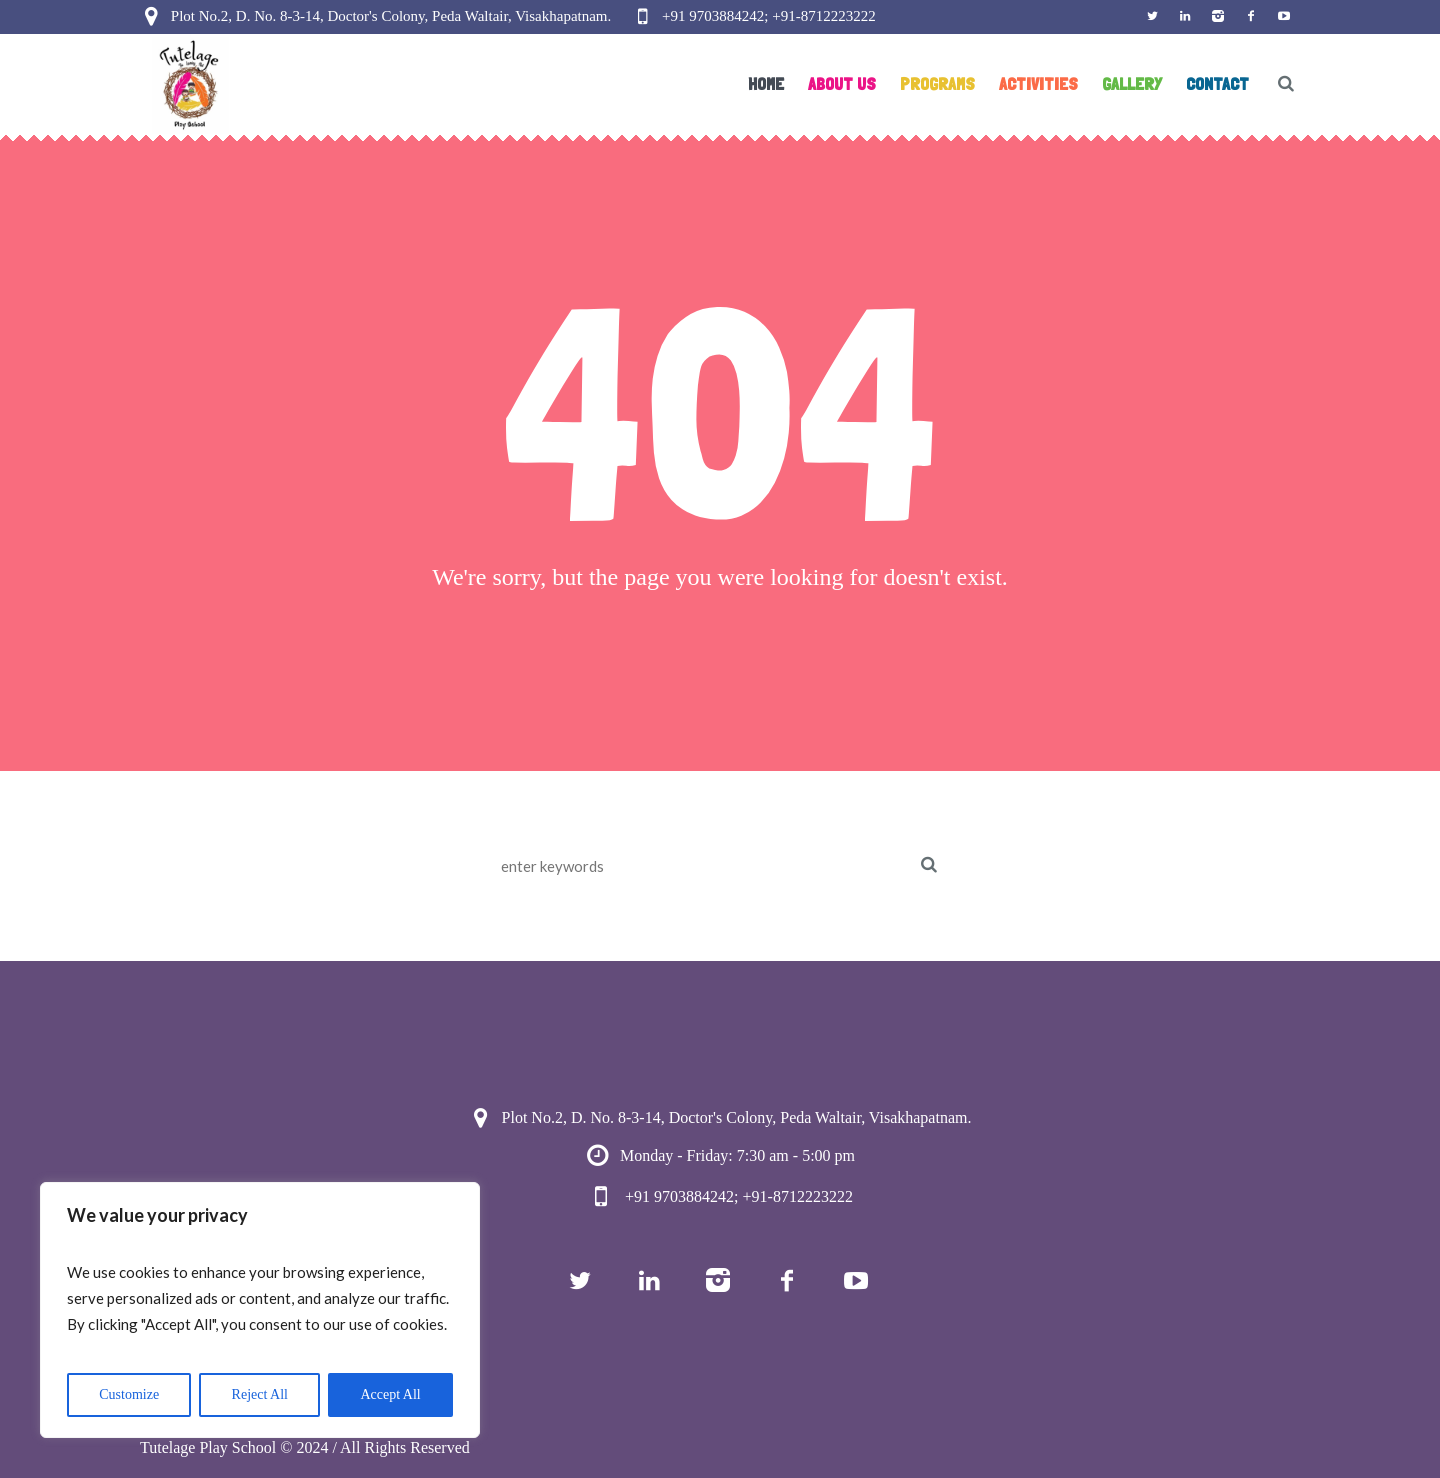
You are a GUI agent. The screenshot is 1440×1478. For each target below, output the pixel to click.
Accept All (390, 1394)
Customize (129, 1394)
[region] (260, 1310)
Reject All (260, 1394)
